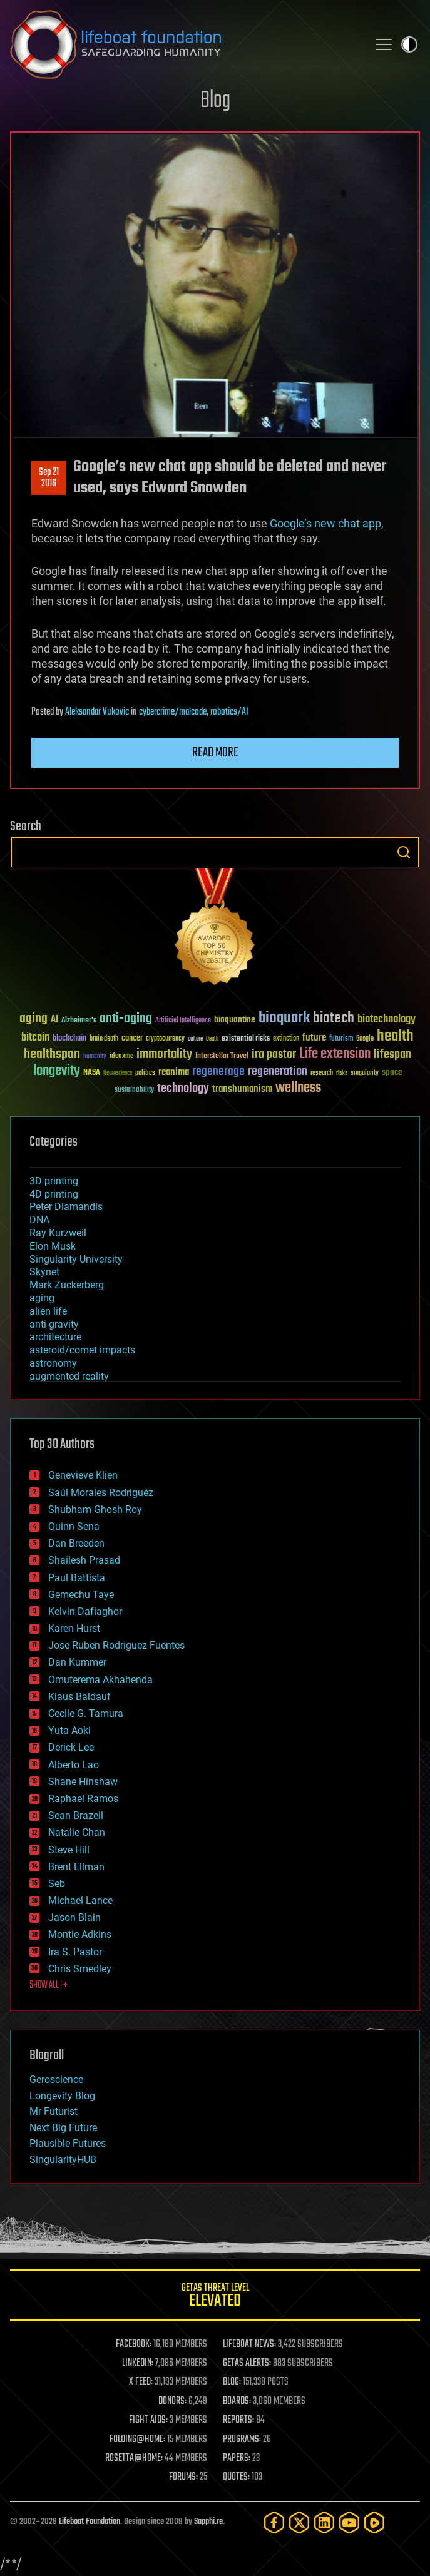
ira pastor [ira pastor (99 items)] (274, 1054)
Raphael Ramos (83, 1799)
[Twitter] (299, 2522)
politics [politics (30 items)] (145, 1073)
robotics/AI (229, 712)
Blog (215, 101)
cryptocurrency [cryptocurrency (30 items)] (165, 1039)
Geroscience (56, 2079)
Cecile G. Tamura (85, 1713)
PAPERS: (236, 2458)
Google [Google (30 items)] (365, 1039)
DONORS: (172, 2401)
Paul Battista (76, 1578)
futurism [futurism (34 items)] (341, 1039)
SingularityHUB (62, 2160)
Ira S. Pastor (75, 1952)
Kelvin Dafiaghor (85, 1611)
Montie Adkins (79, 1934)
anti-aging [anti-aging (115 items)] (126, 1019)
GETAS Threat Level (215, 2297)
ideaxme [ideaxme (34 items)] (121, 1056)
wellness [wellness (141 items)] (298, 1088)
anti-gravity (54, 1324)
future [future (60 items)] (314, 1038)
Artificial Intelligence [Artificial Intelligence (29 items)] (183, 1021)
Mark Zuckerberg (66, 1285)
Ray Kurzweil (57, 1233)
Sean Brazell (75, 1815)
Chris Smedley (79, 1969)
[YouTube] (349, 2522)
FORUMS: (183, 2477)
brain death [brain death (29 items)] (104, 1039)
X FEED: (141, 2382)
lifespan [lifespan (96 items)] (392, 1054)
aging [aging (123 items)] (33, 1019)
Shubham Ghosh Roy (95, 1509)
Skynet (44, 1272)
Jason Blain (74, 1917)
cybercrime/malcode (173, 712)
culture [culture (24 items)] (195, 1039)
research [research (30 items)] (321, 1073)
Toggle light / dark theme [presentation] (409, 44)
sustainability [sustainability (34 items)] (134, 1090)
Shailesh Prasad (84, 1560)
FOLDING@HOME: (137, 2439)
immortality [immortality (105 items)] (164, 1054)
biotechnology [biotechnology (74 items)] (386, 1019)
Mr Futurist (53, 2111)
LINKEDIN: (137, 2363)
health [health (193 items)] (395, 1036)
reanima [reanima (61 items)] (173, 1072)
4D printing (53, 1194)
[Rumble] (374, 2522)
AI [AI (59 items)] (54, 1020)
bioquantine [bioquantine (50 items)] (234, 1019)
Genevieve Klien (83, 1475)
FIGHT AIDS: (148, 2420)
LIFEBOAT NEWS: (249, 2344)
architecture (55, 1337)
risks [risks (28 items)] (341, 1073)
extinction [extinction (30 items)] (286, 1039)
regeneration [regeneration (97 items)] (277, 1071)
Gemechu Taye (81, 1595)
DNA (39, 1220)
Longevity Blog (62, 2096)
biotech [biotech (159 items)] (333, 1018)
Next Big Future (63, 2128)
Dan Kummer (77, 1662)
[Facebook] (274, 2522)
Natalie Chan (76, 1832)
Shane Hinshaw (83, 1782)
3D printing (53, 1181)
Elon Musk (52, 1246)
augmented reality (69, 1376)
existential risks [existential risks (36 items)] (246, 1039)
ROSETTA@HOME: (134, 2458)
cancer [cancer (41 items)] (132, 1039)
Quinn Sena (74, 1526)
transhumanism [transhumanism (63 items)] (242, 1089)
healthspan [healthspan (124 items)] (52, 1054)
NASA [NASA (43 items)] (91, 1073)
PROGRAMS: (242, 2439)
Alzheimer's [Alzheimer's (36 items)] (78, 1021)
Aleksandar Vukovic (97, 712)
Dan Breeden (76, 1543)
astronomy (53, 1363)
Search (404, 852)
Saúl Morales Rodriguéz (100, 1493)
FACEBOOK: (133, 2344)
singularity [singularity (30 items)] (365, 1073)
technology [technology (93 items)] (183, 1089)
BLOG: (232, 2382)
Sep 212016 (49, 478)
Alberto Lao (73, 1765)
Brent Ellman (76, 1867)
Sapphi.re (208, 2522)
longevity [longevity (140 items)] (56, 1071)
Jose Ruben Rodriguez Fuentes (116, 1645)
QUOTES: (236, 2477)
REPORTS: (238, 2420)
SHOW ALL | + (48, 1985)
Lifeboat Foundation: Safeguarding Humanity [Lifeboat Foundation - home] (183, 44)
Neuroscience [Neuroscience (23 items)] (117, 1074)
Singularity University (76, 1259)
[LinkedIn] (324, 2522)
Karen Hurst (74, 1628)
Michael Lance (80, 1901)
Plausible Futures (67, 2143)
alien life (48, 1311)
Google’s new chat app (325, 523)
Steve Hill (69, 1850)
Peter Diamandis (66, 1207)
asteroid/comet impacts (82, 1350)
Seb (56, 1884)
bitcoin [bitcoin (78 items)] (35, 1037)
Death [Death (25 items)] (212, 1039)
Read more (215, 752)
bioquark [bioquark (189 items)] (284, 1018)
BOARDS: (237, 2401)
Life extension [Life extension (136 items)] (335, 1054)
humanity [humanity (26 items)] (94, 1057)
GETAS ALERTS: (247, 2363)
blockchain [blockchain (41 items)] (69, 1039)
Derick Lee (71, 1747)
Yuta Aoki (69, 1730)
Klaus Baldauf (79, 1697)
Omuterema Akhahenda (100, 1680)
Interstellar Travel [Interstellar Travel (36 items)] (221, 1056)
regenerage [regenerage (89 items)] (218, 1072)
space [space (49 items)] (392, 1072)
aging (41, 1298)
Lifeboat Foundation (89, 2522)
